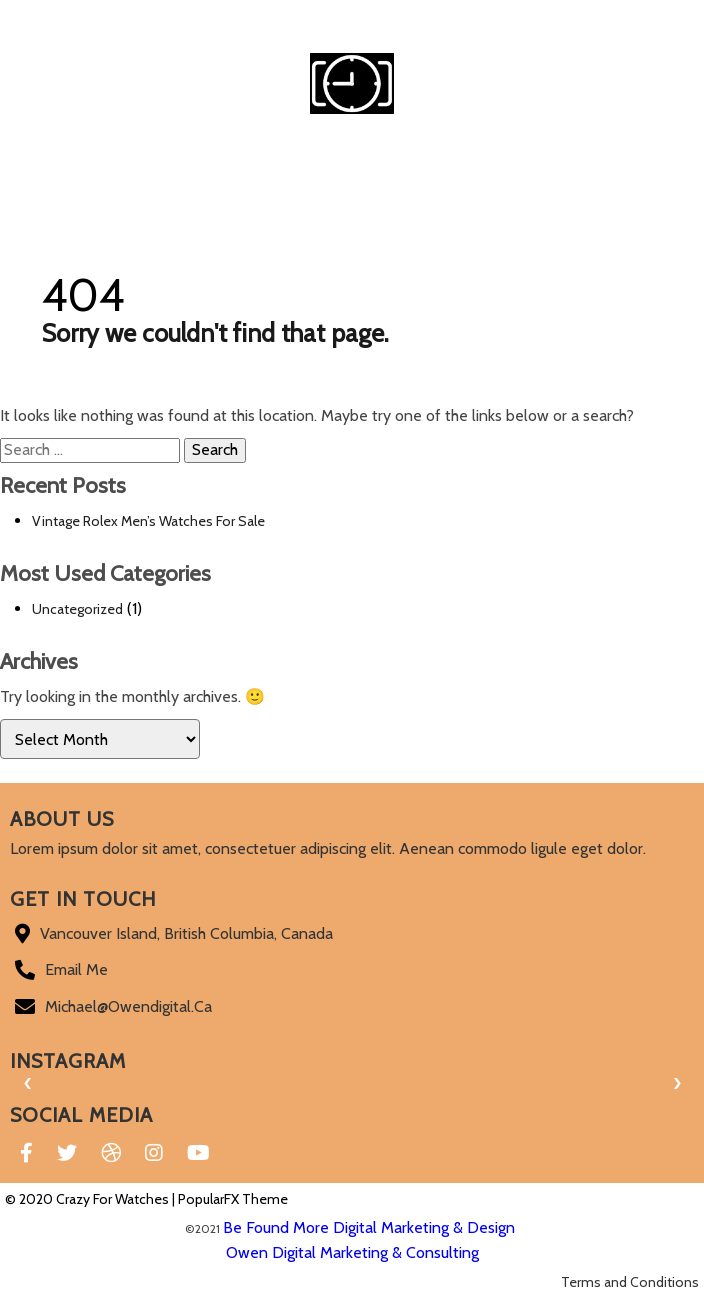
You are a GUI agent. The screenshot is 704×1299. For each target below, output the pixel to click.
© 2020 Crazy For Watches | (91, 1199)
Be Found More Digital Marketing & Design (369, 1227)
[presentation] (27, 1083)
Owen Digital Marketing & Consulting (352, 1252)
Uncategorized (77, 609)
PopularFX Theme (233, 1199)
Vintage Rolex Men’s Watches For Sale (148, 521)
